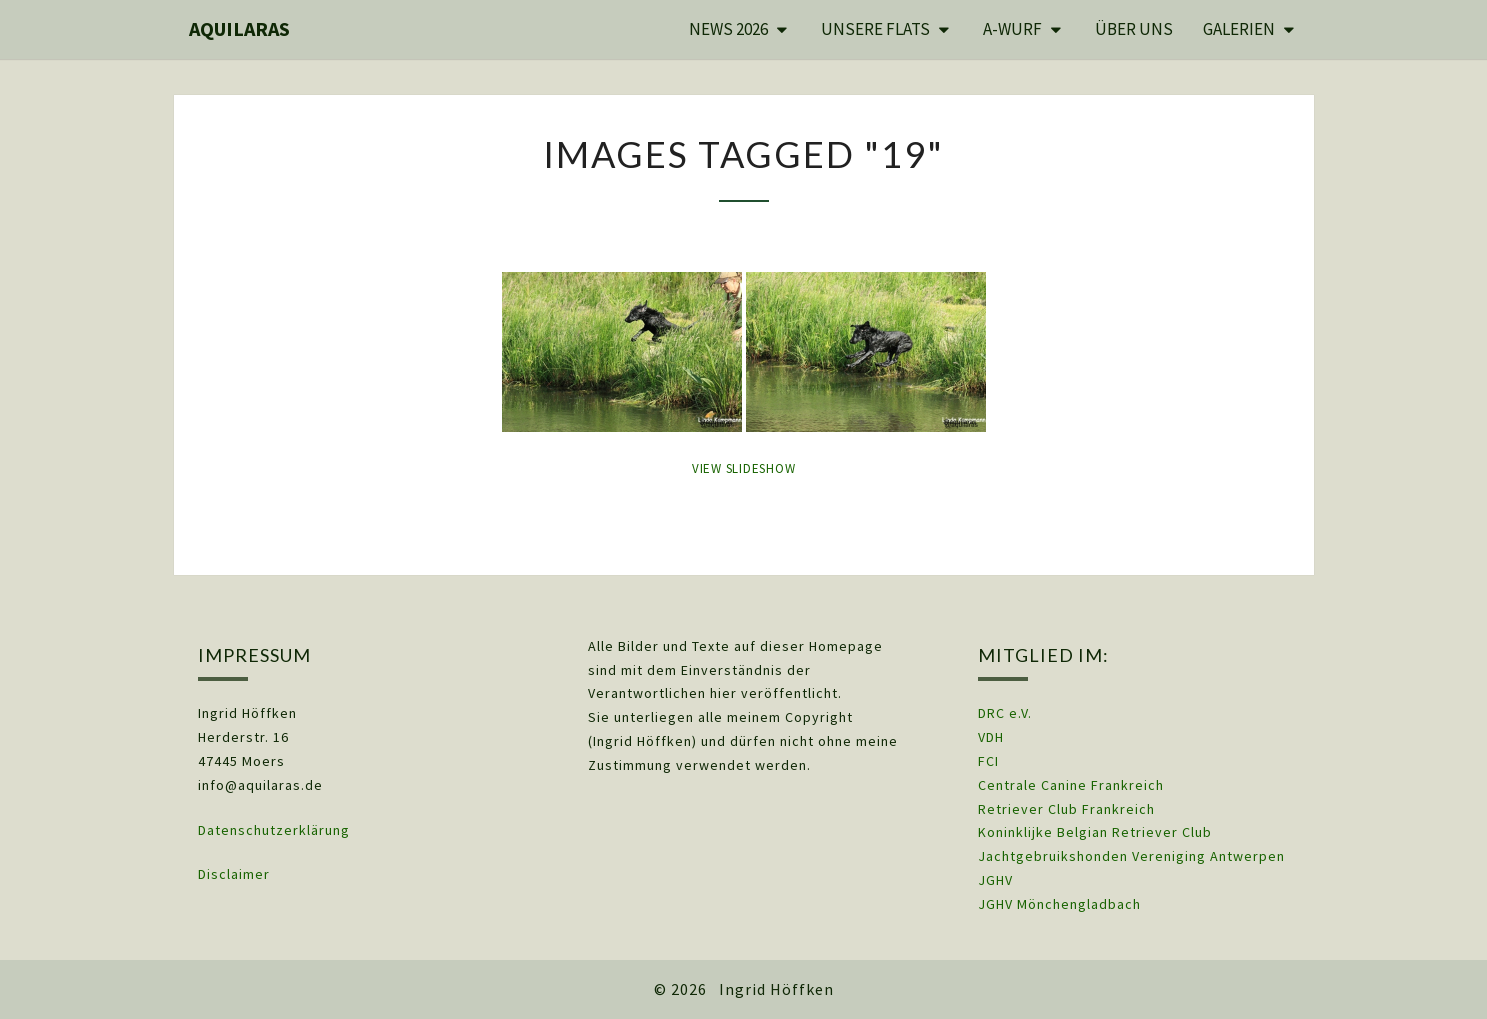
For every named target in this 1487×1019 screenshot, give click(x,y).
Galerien (1239, 29)
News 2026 (728, 29)
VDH (993, 737)
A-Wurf (1012, 29)
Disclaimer (234, 874)
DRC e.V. (1005, 713)
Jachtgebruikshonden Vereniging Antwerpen (1131, 856)
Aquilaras (239, 28)
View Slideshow (744, 468)
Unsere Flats (875, 29)
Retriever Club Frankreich (1066, 809)
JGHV (995, 880)
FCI (988, 761)
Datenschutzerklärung (274, 830)
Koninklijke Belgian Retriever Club (1095, 832)
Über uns (1134, 29)
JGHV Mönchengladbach (1059, 904)
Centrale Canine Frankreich (1071, 785)
